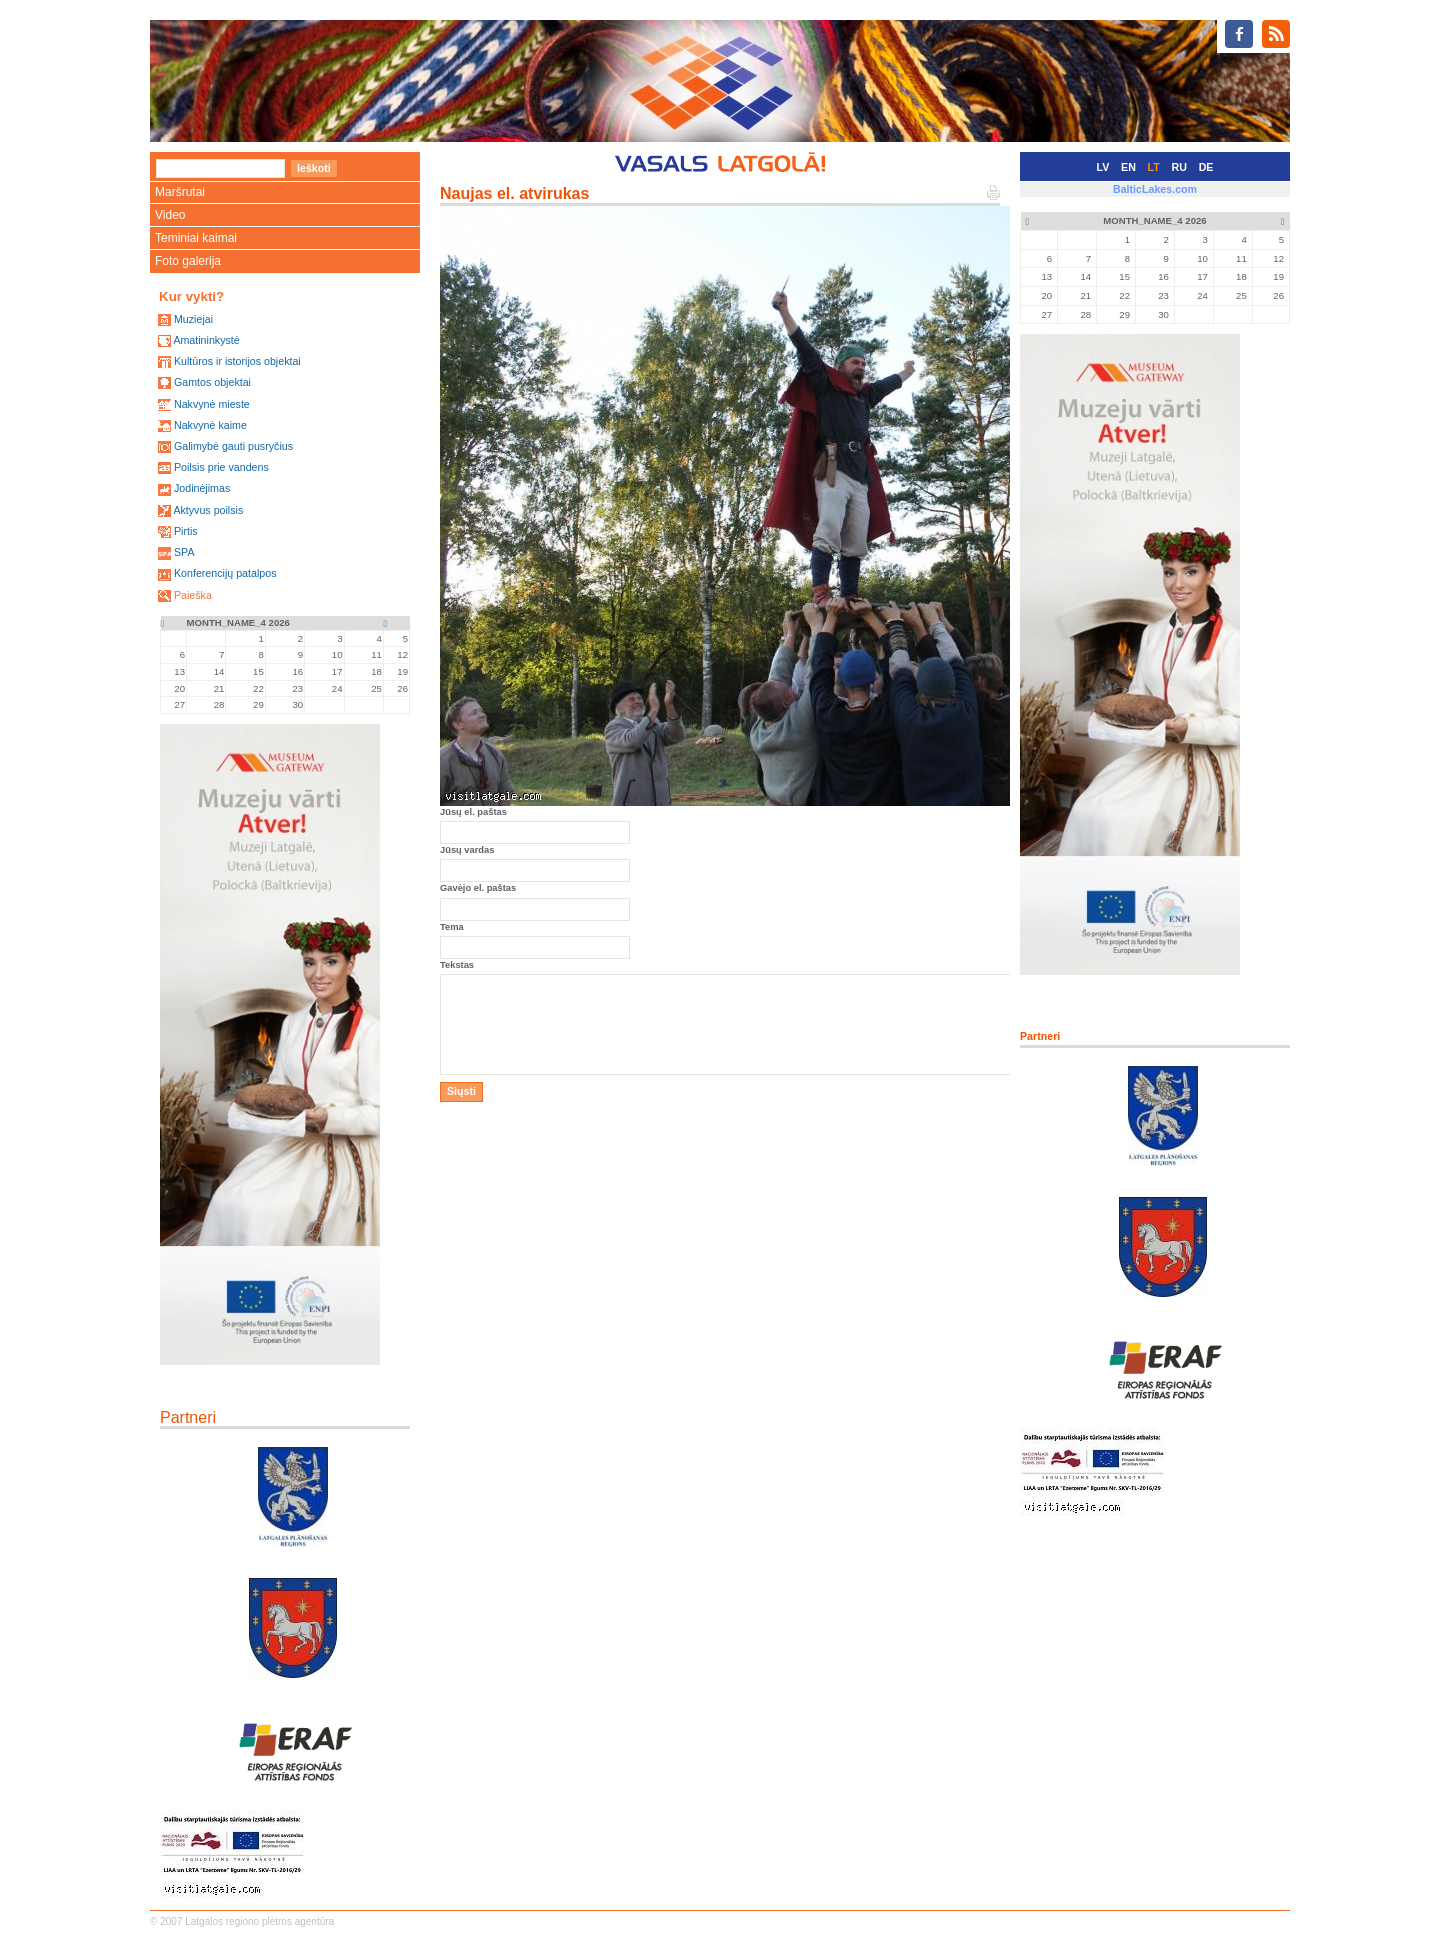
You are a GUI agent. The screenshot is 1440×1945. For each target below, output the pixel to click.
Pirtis (186, 531)
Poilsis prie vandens (221, 467)
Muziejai (193, 319)
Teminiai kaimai (196, 238)
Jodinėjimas (202, 488)
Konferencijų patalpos (225, 573)
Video (170, 215)
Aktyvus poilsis (208, 510)
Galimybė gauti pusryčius (233, 446)
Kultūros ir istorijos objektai (237, 361)
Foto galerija (188, 261)
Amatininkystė (206, 340)
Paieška (193, 595)
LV (1103, 167)
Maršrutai (180, 192)
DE (1206, 167)
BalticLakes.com (1155, 189)
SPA (184, 552)
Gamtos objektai (212, 382)
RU (1179, 167)
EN (1128, 167)
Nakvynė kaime (210, 425)
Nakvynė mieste (212, 404)
